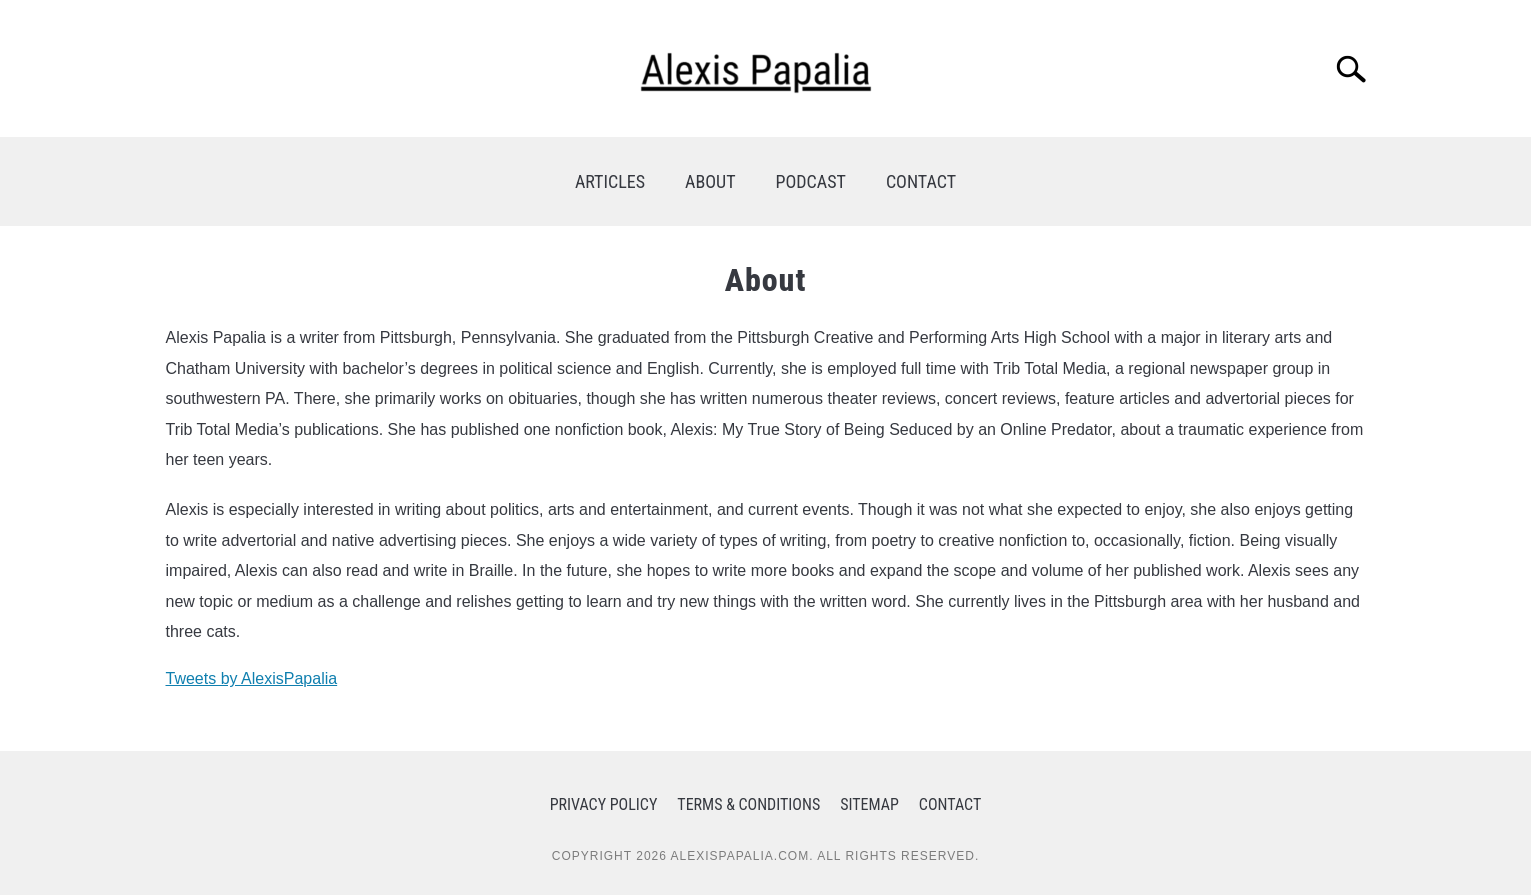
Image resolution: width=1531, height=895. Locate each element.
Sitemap (869, 804)
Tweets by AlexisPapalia (252, 678)
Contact (950, 804)
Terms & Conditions (748, 804)
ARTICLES (610, 181)
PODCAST (811, 181)
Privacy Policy (604, 804)
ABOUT (710, 181)
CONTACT (921, 181)
